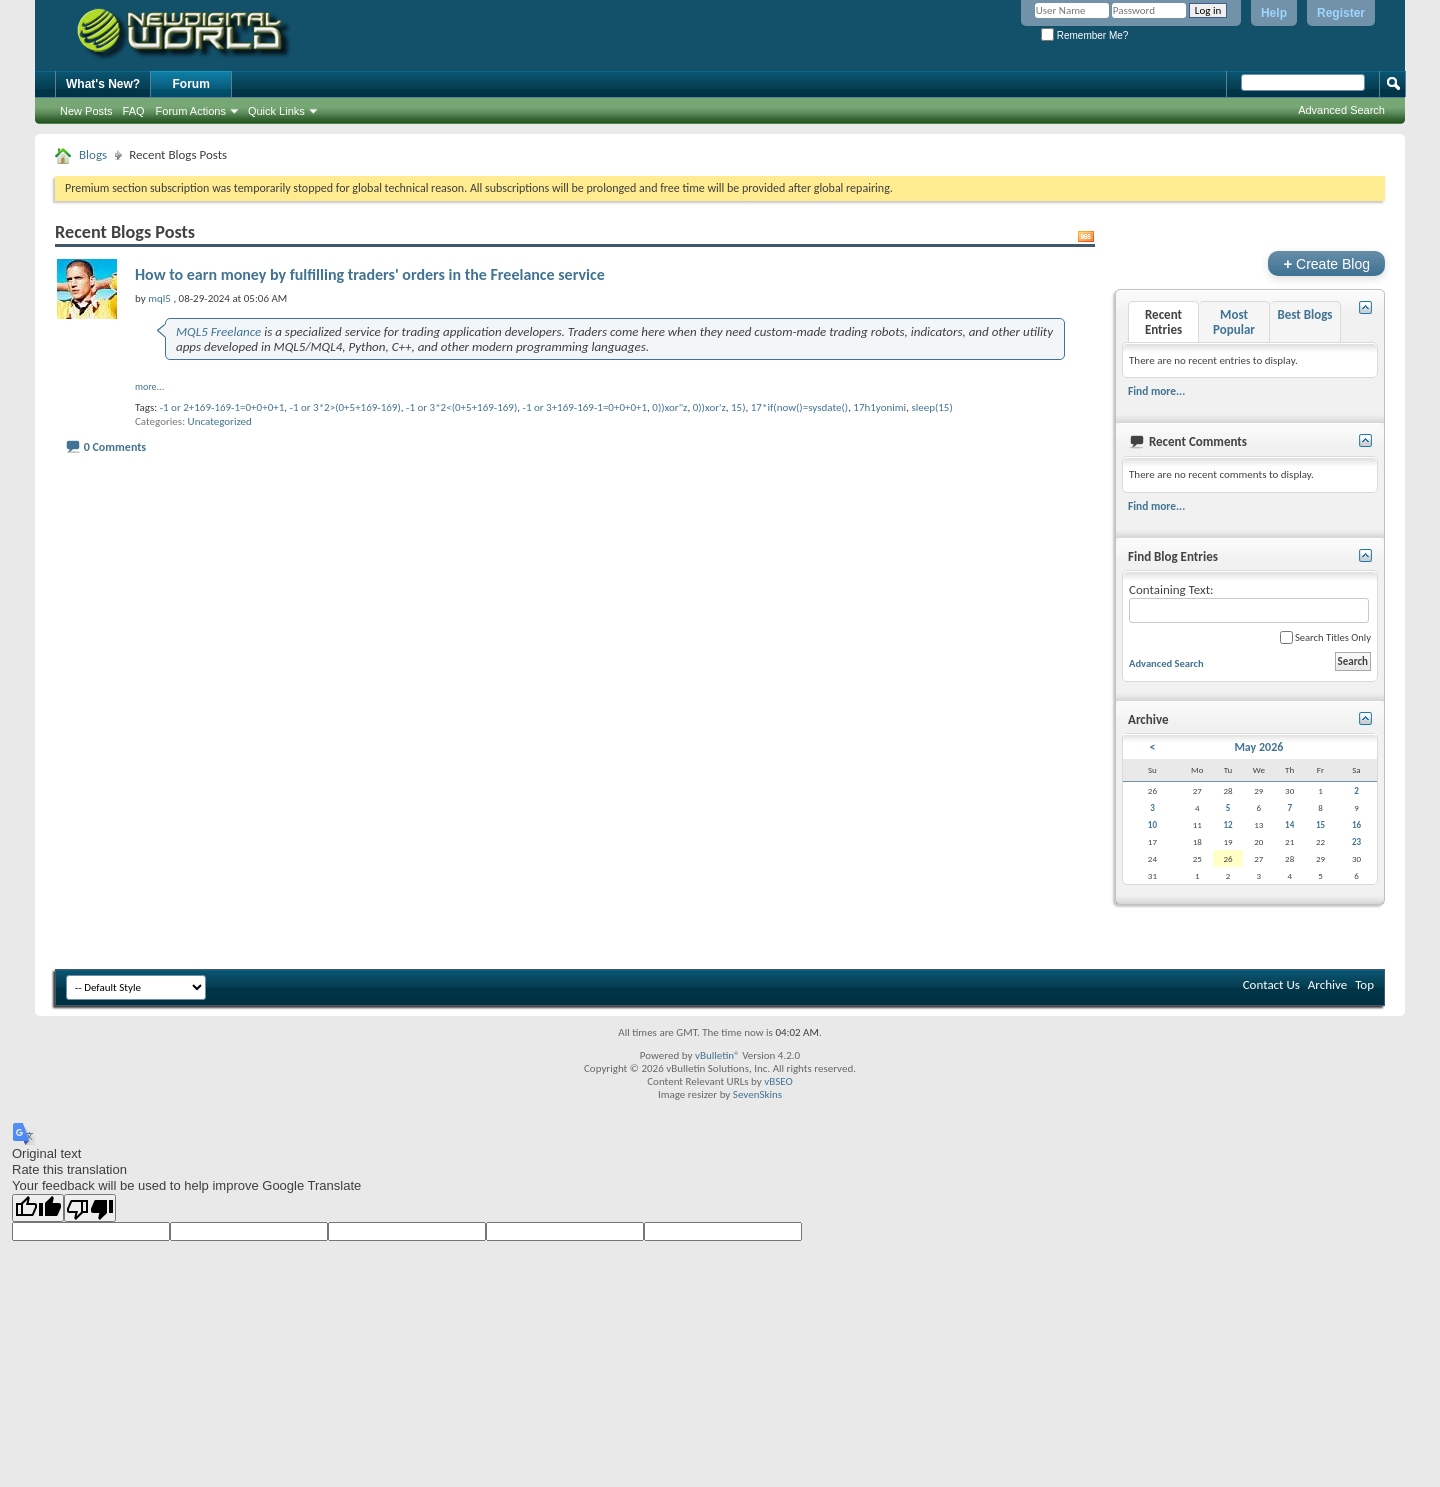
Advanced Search (1341, 110)
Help (1274, 13)
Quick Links (276, 111)
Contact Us (1271, 984)
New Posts (86, 111)
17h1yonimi (879, 407)
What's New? (103, 84)
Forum (191, 84)
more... (149, 386)
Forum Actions (191, 111)
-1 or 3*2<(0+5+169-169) (461, 407)
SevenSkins (757, 1094)
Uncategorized (220, 421)
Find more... (1156, 391)
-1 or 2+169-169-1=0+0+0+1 (222, 407)
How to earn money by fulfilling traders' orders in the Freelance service (370, 274)
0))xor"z (669, 407)
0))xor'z (709, 407)
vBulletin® (717, 1055)
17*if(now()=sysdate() (799, 407)
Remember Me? (1084, 35)
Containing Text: (1249, 602)
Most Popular (1234, 322)
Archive (1327, 984)
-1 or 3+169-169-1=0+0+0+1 (585, 407)
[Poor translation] (90, 1208)
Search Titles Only (1325, 637)
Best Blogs (1304, 314)
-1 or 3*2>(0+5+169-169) (345, 407)
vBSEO (778, 1081)
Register (1341, 13)
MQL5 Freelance (218, 331)
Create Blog (1326, 263)
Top (1364, 984)
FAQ (134, 111)
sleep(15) (931, 407)
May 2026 (1258, 747)
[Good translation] (38, 1208)
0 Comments (115, 447)
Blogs (93, 154)
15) (738, 407)
